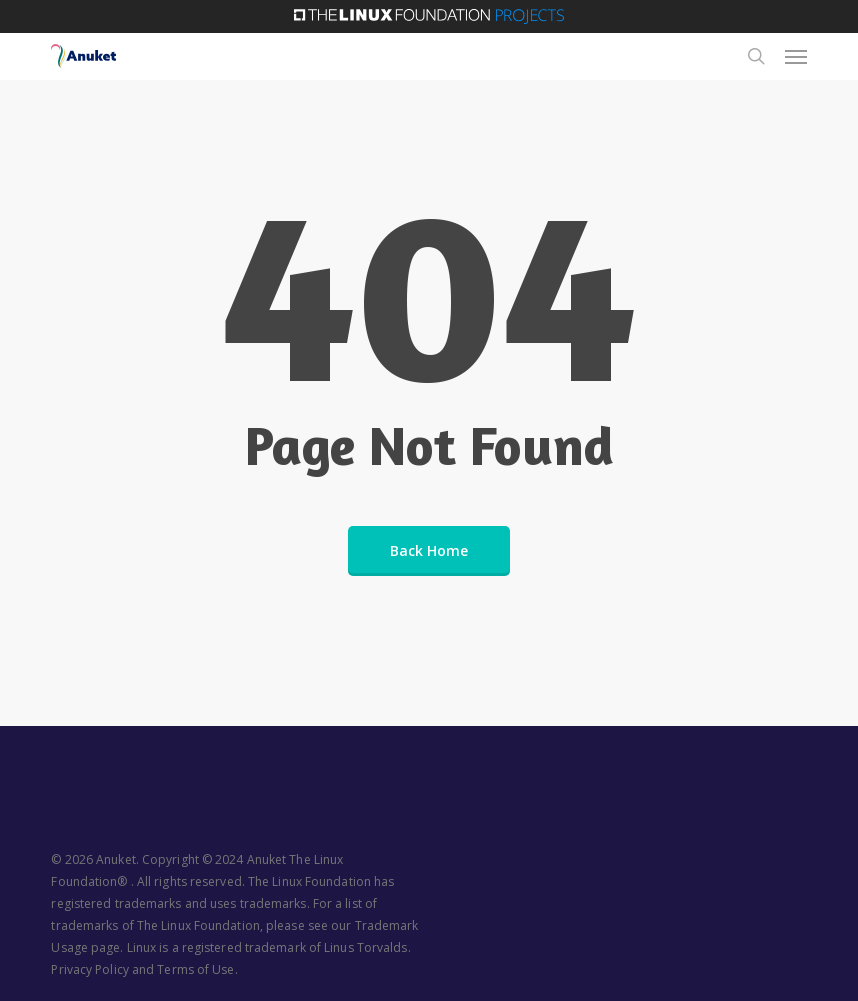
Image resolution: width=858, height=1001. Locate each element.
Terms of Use (195, 969)
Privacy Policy (89, 969)
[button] (796, 56)
